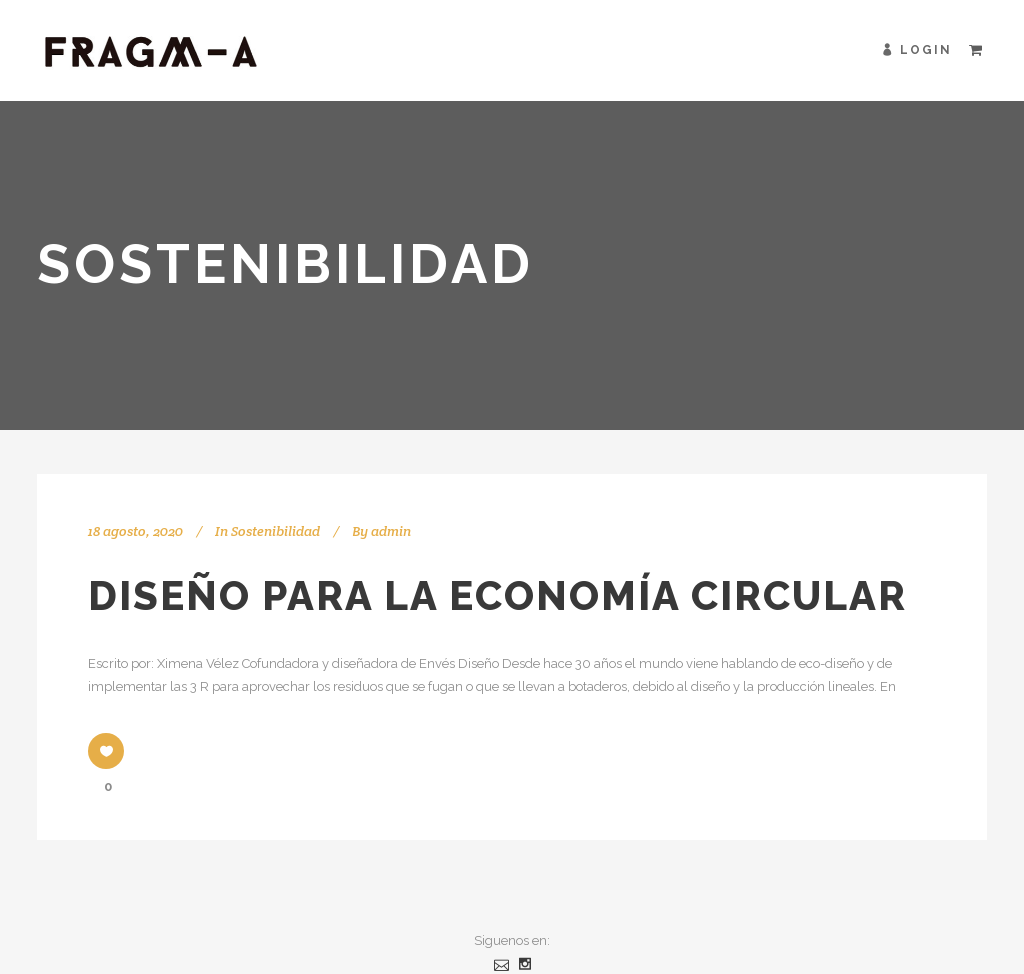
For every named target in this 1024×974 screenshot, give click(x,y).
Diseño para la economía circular (497, 595)
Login (926, 50)
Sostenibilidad (275, 531)
